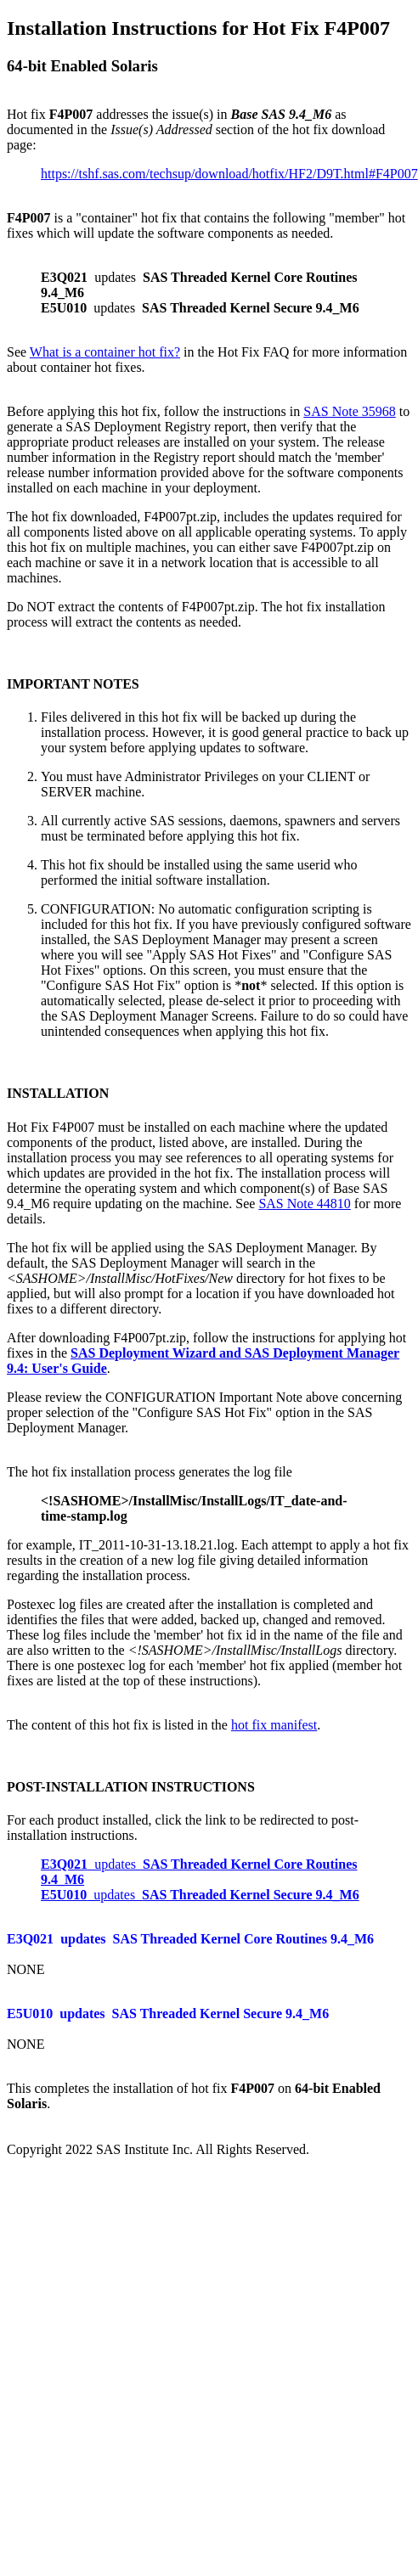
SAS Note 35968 (349, 411)
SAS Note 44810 (304, 1203)
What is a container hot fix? (105, 352)
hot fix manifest (274, 1725)
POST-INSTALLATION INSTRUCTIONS (131, 1787)
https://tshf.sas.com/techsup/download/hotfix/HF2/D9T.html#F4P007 (229, 173)
